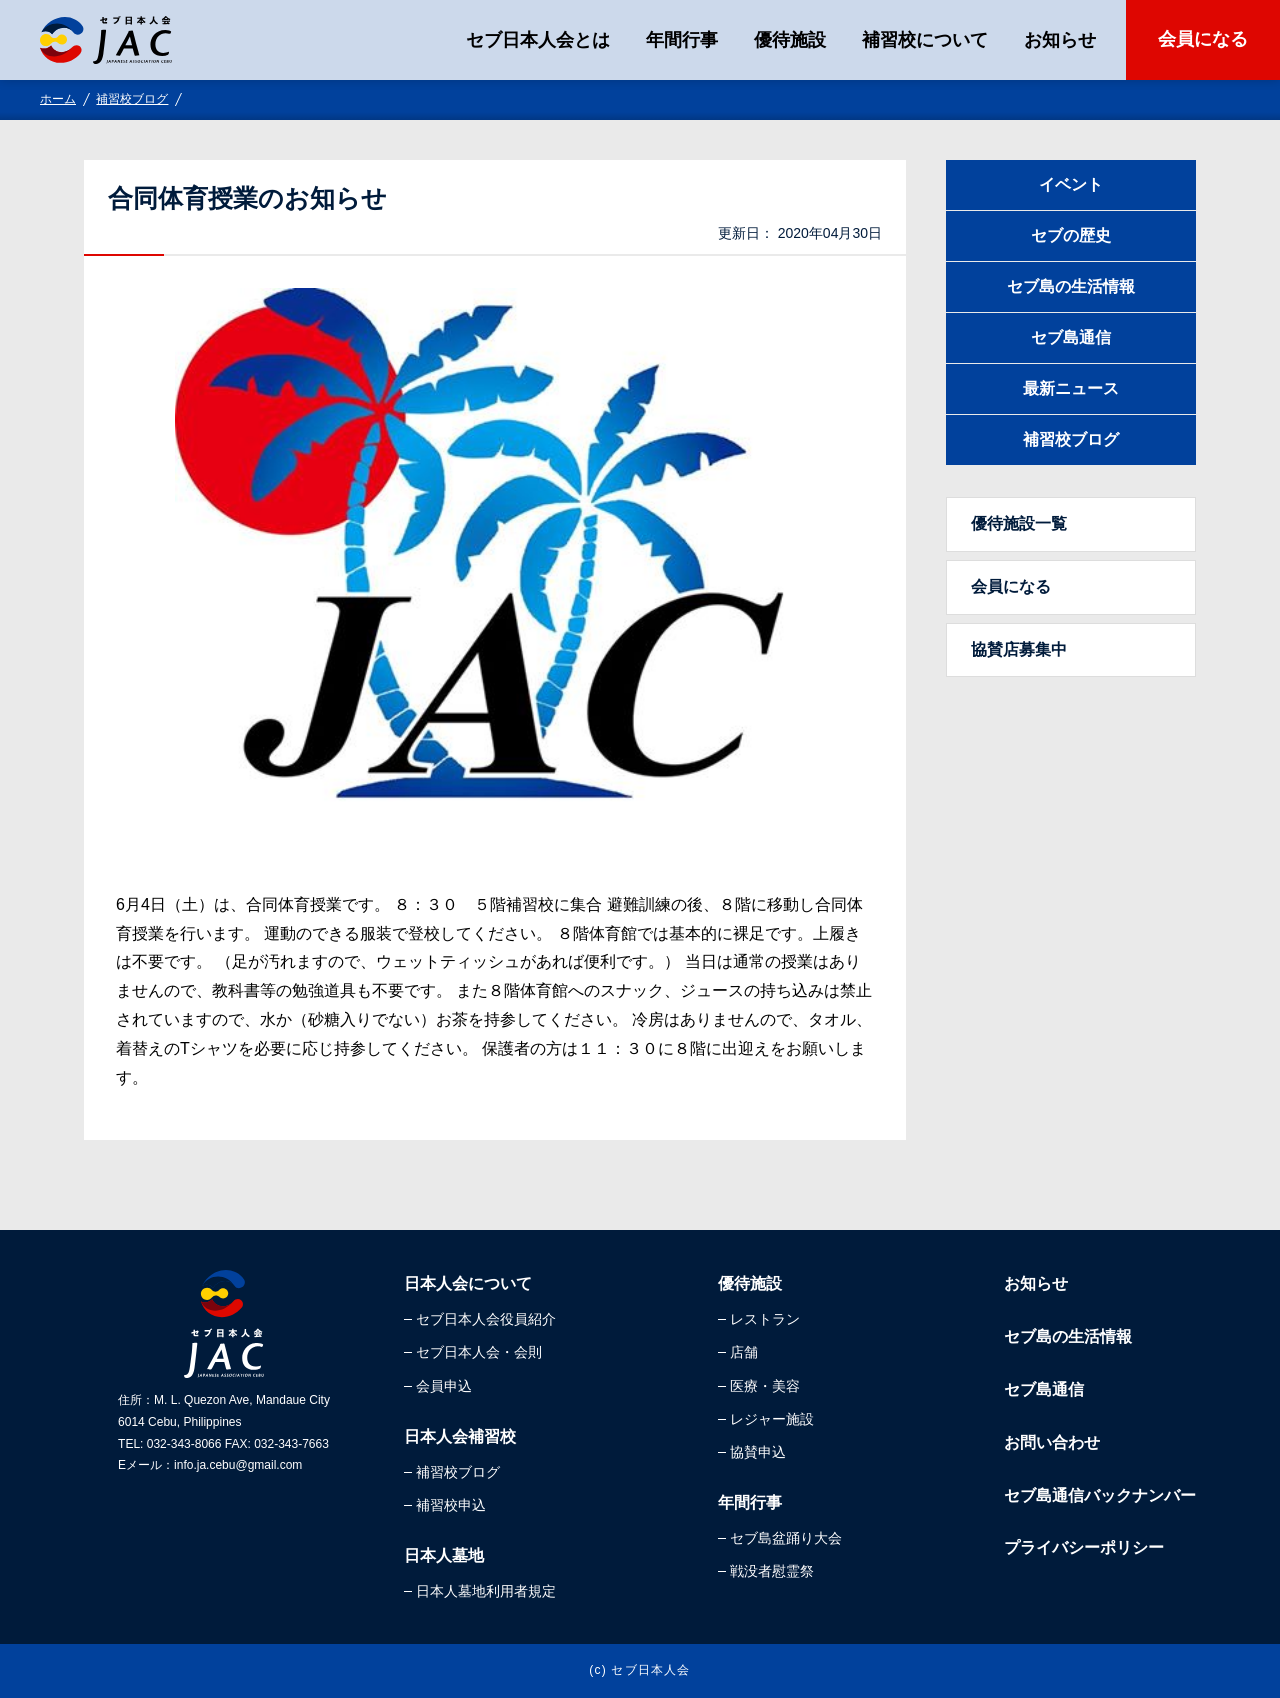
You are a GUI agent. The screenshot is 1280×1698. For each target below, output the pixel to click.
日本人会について (468, 1283)
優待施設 (790, 40)
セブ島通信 (1071, 337)
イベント (1071, 184)
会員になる (1203, 39)
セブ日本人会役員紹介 (486, 1319)
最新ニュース (1071, 388)
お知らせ (1060, 40)
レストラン (765, 1319)
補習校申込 (451, 1505)
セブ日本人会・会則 (479, 1352)
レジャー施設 (772, 1419)
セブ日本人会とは (538, 40)
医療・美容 (765, 1386)
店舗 (744, 1352)
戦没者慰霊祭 (772, 1571)
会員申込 (444, 1386)
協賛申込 (758, 1452)
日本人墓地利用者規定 (486, 1591)
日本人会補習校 (460, 1436)
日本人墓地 (444, 1555)
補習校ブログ (132, 99)
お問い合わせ (1052, 1442)
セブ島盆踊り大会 (786, 1538)
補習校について (925, 40)
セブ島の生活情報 (1071, 286)
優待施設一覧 (1019, 523)
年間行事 (682, 40)
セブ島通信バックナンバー (1100, 1495)
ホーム (58, 99)
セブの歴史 (1071, 235)
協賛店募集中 (1019, 649)
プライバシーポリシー (1084, 1547)
